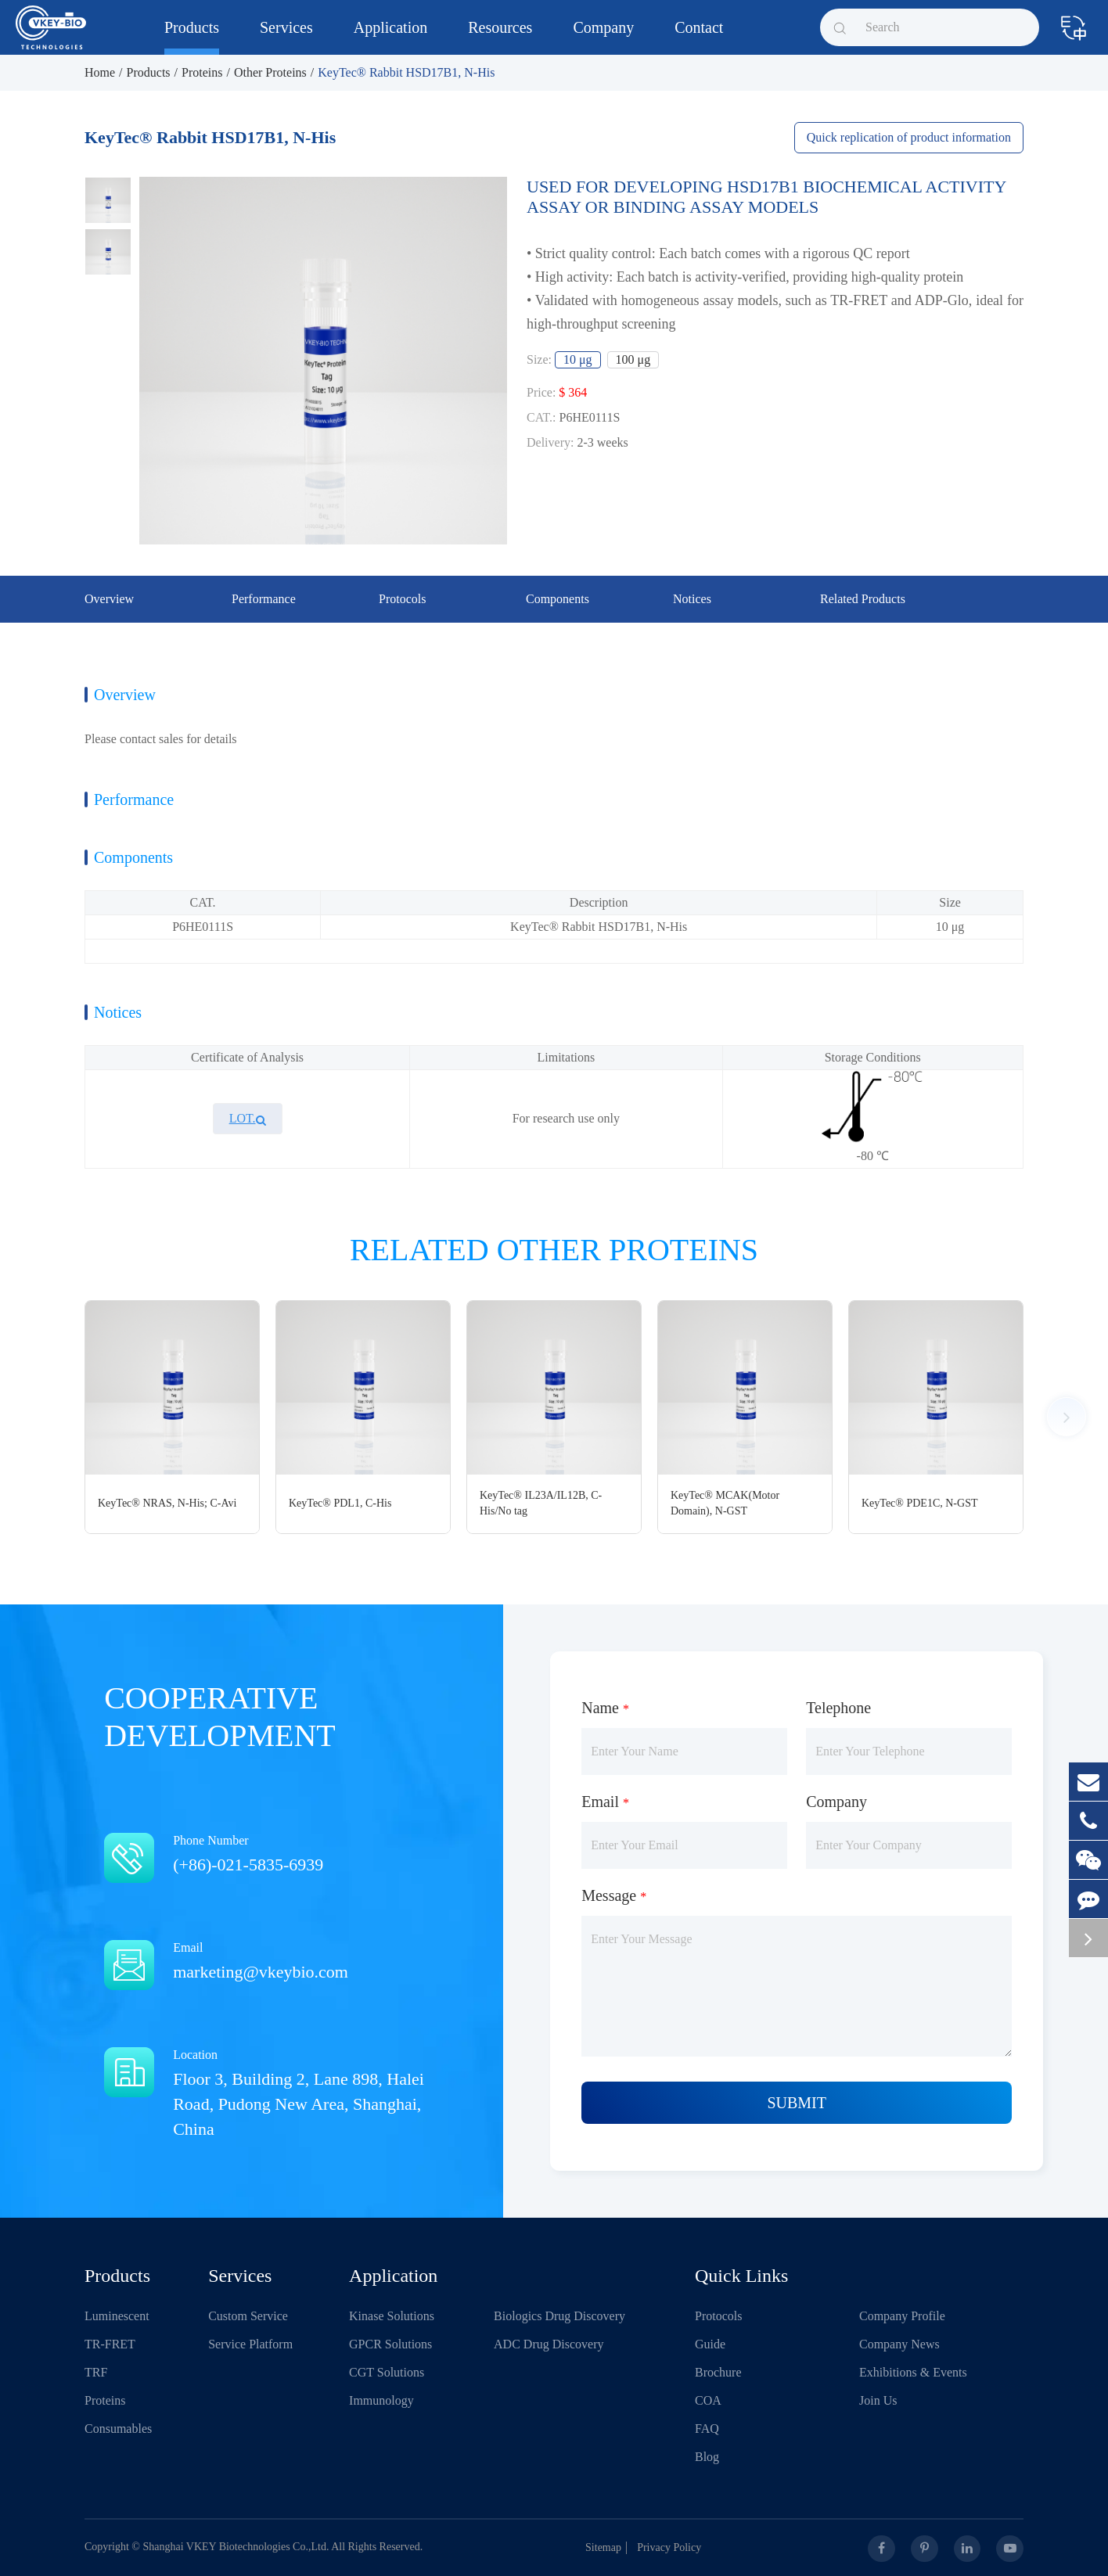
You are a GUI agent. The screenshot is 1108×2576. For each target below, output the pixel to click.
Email (284, 1962)
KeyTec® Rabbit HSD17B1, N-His (406, 72)
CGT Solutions (386, 2372)
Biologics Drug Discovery (559, 2316)
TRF (96, 2372)
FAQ (707, 2428)
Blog (707, 2456)
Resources (500, 37)
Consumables (118, 2428)
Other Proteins (270, 72)
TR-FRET (110, 2344)
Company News (899, 2344)
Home (100, 72)
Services (286, 37)
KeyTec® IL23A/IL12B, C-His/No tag (541, 1503)
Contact (699, 37)
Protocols (718, 2316)
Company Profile (902, 2316)
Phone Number (284, 1855)
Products (191, 37)
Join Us (878, 2400)
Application (390, 37)
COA (708, 2400)
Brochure (718, 2372)
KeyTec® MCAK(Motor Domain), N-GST (725, 1503)
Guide (710, 2344)
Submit (796, 2102)
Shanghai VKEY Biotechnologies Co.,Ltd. (235, 2547)
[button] (1066, 1416)
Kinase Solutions (391, 2316)
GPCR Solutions (390, 2344)
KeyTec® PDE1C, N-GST (919, 1503)
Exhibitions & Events (913, 2372)
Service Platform (250, 2344)
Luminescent (117, 2316)
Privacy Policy (674, 2547)
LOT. (247, 1118)
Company (603, 37)
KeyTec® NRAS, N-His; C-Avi (167, 1503)
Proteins (202, 72)
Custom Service (248, 2316)
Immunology (381, 2400)
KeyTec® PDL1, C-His (340, 1503)
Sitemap (608, 2547)
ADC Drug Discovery (548, 2344)
